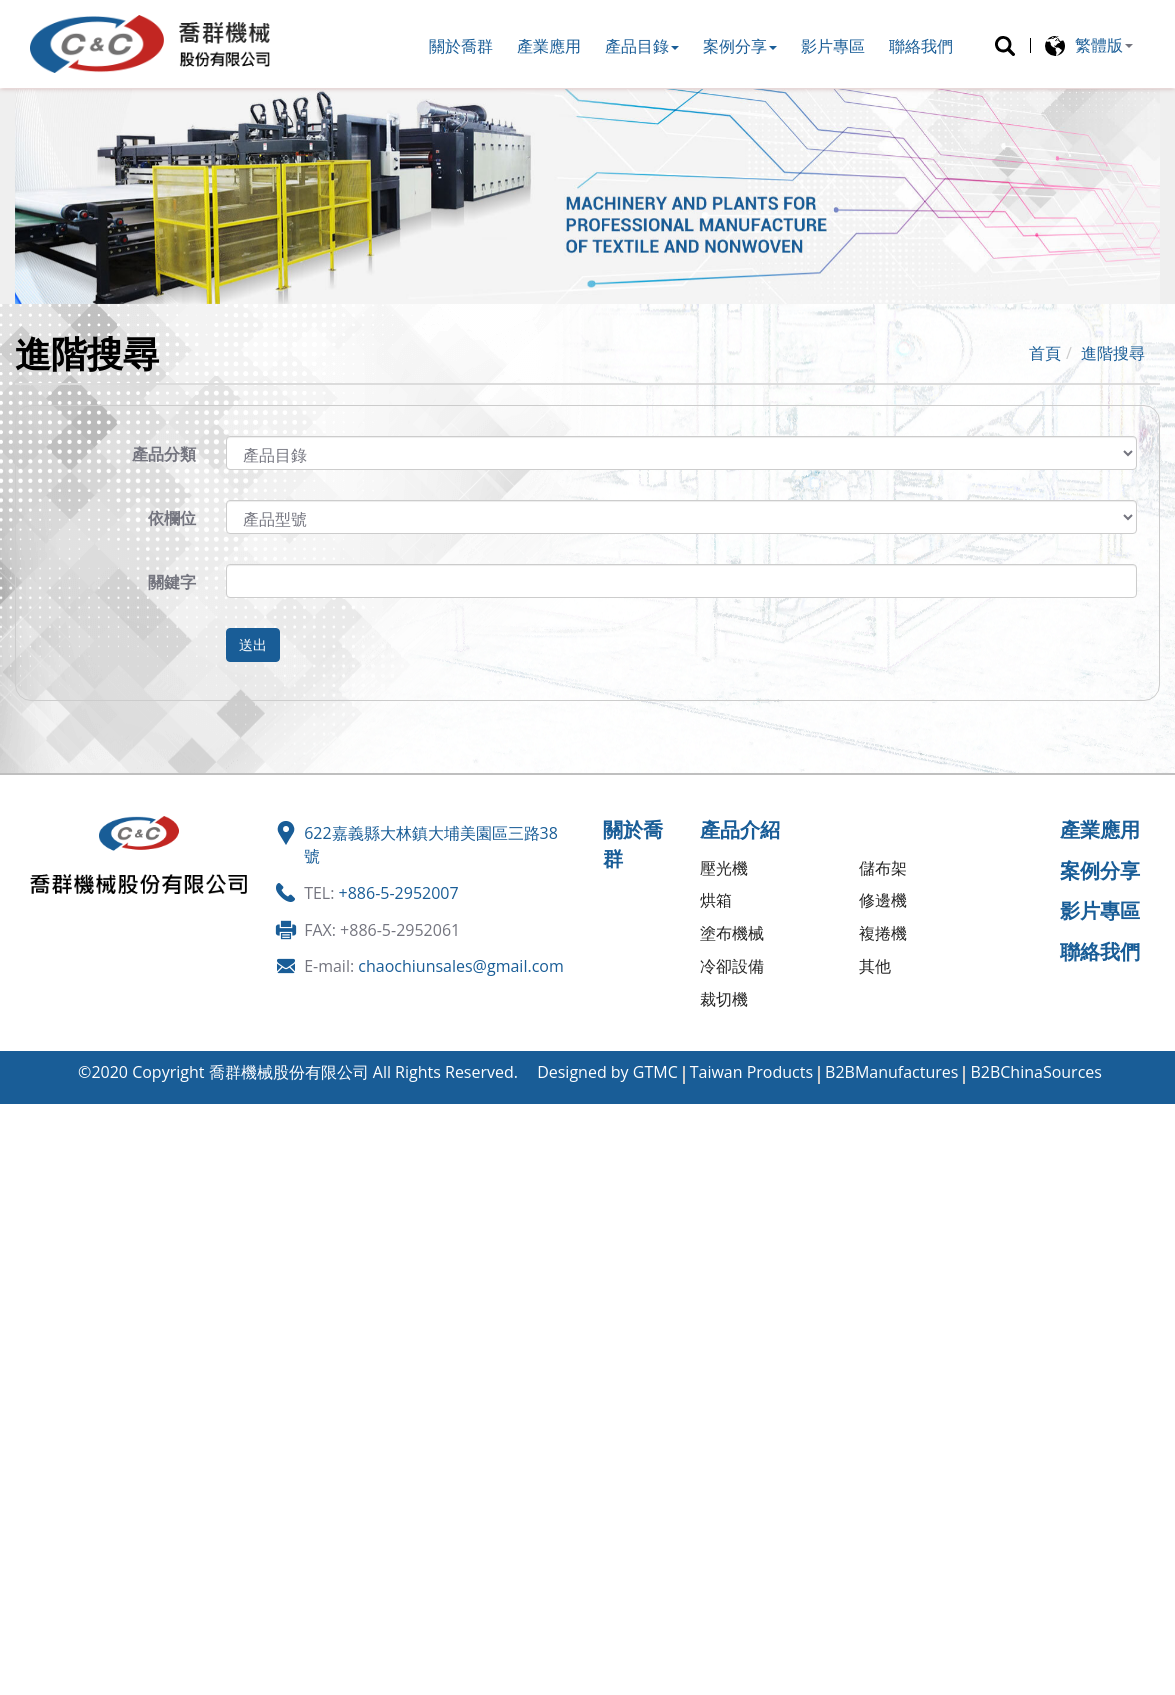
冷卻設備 (732, 966)
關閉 (16, 1115)
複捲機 (883, 933)
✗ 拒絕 (22, 1183)
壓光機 (724, 868)
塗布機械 (732, 933)
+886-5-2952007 (399, 893)
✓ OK (366, 1683)
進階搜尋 (1113, 353)
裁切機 (724, 999)
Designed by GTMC (607, 1072)
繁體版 (1099, 45)
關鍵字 (172, 582)
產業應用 (549, 46)
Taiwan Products (751, 1072)
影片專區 (833, 46)
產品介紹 (740, 829)
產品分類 (164, 454)
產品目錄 (642, 46)
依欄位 (172, 518)
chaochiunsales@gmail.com (460, 966)
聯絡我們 (921, 46)
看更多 (31, 1320)
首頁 (1045, 353)
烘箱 (716, 900)
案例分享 (740, 46)
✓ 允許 (23, 1160)
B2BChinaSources (1035, 1072)
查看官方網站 (114, 1320)
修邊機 (883, 900)
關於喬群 (461, 46)
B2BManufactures (891, 1072)
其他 (875, 966)
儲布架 (883, 868)
